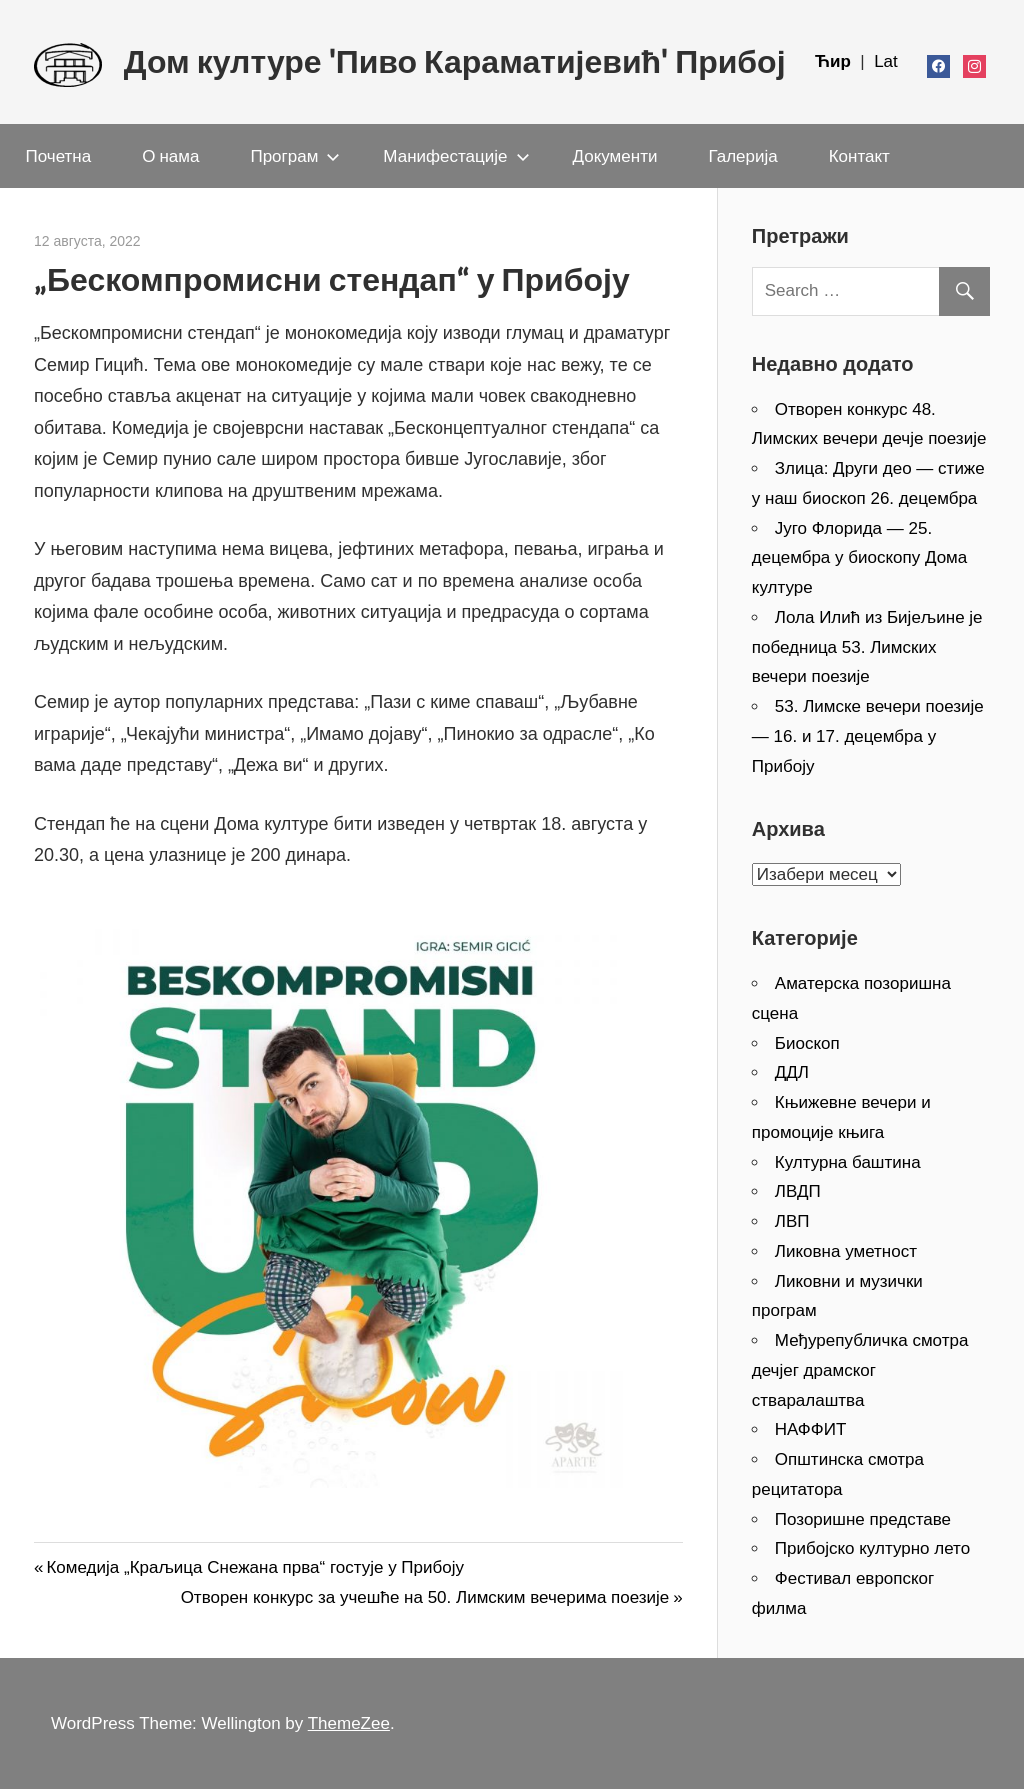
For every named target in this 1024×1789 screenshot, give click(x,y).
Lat (886, 61)
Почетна (59, 155)
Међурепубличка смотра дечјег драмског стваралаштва (860, 1370)
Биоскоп (807, 1043)
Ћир (835, 61)
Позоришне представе (863, 1519)
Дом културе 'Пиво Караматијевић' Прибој (455, 61)
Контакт (859, 155)
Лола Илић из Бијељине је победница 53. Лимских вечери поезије (867, 647)
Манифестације (456, 155)
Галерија (742, 155)
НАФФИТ (811, 1429)
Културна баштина (848, 1162)
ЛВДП (798, 1191)
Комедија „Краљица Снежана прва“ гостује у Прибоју (254, 1567)
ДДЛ (792, 1072)
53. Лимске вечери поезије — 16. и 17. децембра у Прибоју (868, 736)
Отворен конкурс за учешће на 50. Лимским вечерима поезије (425, 1597)
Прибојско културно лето (872, 1548)
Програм (295, 155)
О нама (170, 155)
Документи (615, 155)
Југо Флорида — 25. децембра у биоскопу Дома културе (859, 558)
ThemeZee (349, 1723)
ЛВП (792, 1221)
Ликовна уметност (846, 1251)
